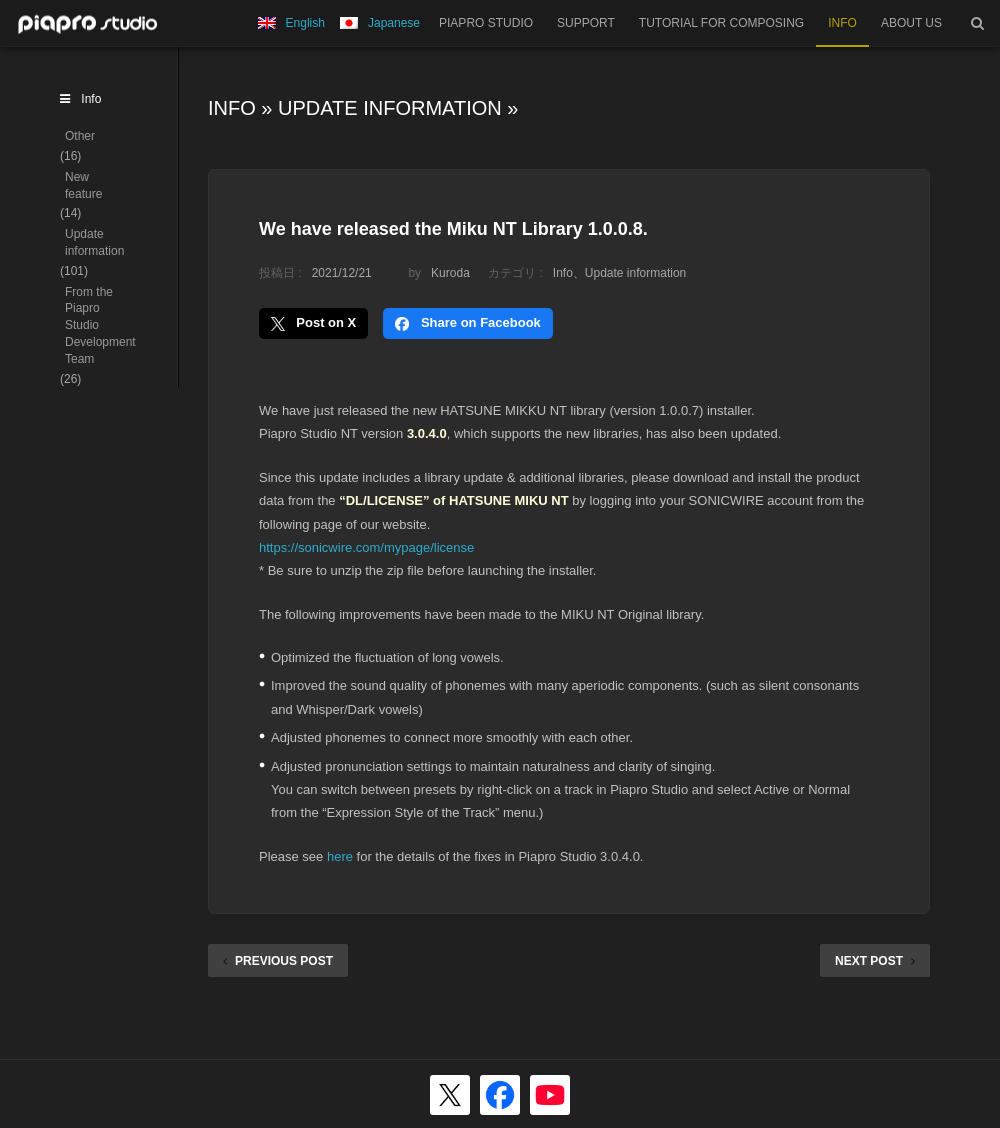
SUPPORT (586, 23)
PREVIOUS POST (278, 961)
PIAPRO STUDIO (486, 23)
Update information (390, 108)
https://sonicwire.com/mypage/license (366, 547)
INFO (842, 23)
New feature (83, 185)
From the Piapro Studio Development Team (100, 325)
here (340, 856)
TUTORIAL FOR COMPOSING (721, 23)
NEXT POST (875, 961)
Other (80, 136)
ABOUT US (911, 23)
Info (232, 108)
